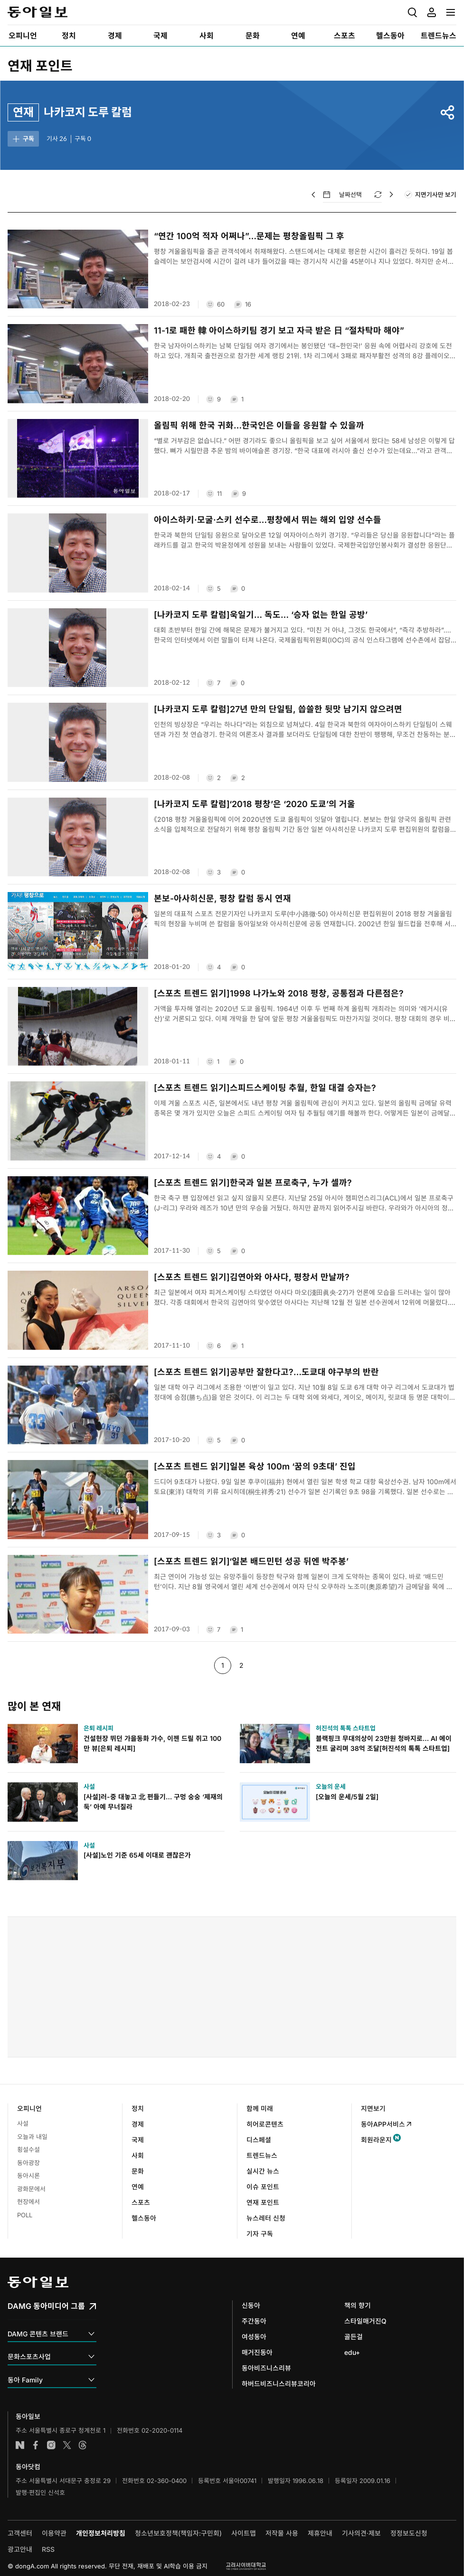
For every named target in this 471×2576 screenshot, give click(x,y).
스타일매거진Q (365, 2321)
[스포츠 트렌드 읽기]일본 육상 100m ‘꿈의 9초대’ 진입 (255, 1466)
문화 (138, 2171)
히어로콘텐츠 (264, 2124)
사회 (138, 2155)
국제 (138, 2140)
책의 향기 (357, 2305)
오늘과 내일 (32, 2136)
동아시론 (28, 2175)
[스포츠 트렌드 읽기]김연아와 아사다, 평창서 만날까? (251, 1277)
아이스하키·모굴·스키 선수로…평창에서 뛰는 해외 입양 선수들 (267, 520)
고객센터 (20, 2533)
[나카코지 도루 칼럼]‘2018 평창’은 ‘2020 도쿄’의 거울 (254, 804)
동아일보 (37, 12)
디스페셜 (258, 2140)
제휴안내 (320, 2533)
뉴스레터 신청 (265, 2218)
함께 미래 (259, 2108)
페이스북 (35, 2445)
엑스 (67, 2445)
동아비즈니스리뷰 (266, 2368)
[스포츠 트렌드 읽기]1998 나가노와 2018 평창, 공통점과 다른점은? (279, 993)
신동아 (251, 2305)
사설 (22, 2123)
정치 (138, 2108)
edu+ (352, 2352)
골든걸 (353, 2337)
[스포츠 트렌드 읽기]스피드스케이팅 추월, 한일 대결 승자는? (265, 1088)
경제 (138, 2124)
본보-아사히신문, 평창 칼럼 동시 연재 (222, 898)
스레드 (82, 2445)
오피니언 (29, 2108)
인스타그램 (51, 2445)
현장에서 (28, 2201)
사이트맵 (243, 2533)
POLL (24, 2215)
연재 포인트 (40, 66)
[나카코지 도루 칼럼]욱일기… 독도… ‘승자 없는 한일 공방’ (260, 615)
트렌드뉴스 (261, 2155)
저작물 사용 (281, 2533)
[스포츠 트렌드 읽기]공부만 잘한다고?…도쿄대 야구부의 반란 (266, 1372)
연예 (138, 2187)
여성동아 (254, 2337)
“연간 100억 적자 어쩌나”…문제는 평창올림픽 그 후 (249, 236)
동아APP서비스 (387, 2124)
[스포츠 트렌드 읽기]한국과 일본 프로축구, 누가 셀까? (253, 1183)
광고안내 (20, 2549)
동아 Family (52, 2380)
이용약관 (54, 2533)
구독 (22, 139)
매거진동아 (257, 2352)
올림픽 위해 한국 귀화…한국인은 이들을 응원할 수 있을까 (259, 425)
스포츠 (141, 2202)
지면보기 (373, 2108)
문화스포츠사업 (52, 2357)
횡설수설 (28, 2149)
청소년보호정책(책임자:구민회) (178, 2533)
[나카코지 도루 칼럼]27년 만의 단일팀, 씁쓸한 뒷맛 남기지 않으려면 (278, 709)
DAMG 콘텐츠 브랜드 (52, 2334)
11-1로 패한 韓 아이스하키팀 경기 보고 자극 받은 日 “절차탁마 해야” (279, 330)
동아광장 (28, 2163)
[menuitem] (23, 35)
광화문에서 (31, 2189)
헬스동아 (144, 2218)
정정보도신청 (408, 2533)
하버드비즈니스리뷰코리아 (279, 2384)
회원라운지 (376, 2140)
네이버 (20, 2445)
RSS (48, 2549)
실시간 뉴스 (262, 2171)
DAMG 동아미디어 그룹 (53, 2306)
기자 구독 (259, 2234)
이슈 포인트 (262, 2187)
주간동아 (254, 2321)
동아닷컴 (28, 2467)
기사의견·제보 (361, 2533)
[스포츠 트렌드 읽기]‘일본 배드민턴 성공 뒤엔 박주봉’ (251, 1561)
